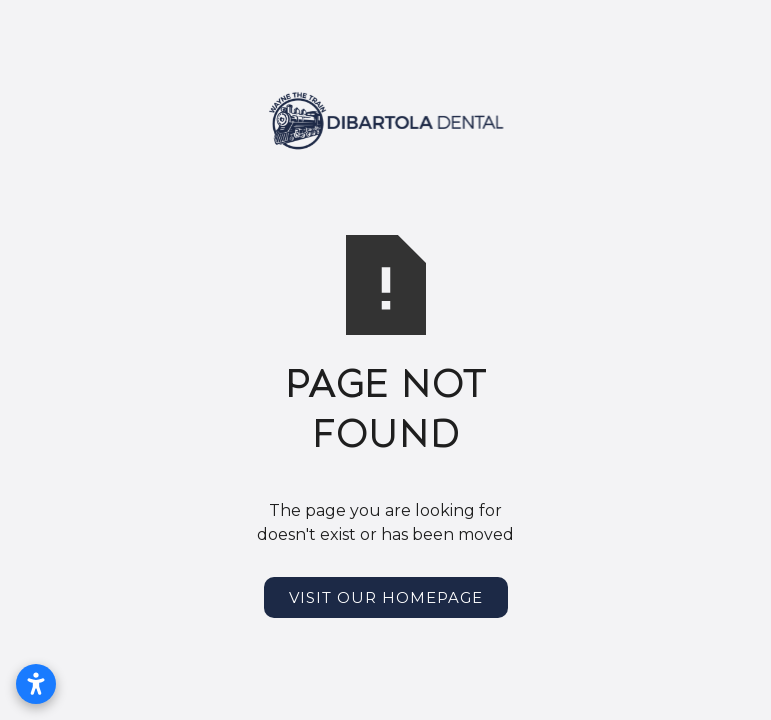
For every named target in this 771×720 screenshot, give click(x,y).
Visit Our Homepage (386, 597)
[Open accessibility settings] (36, 684)
